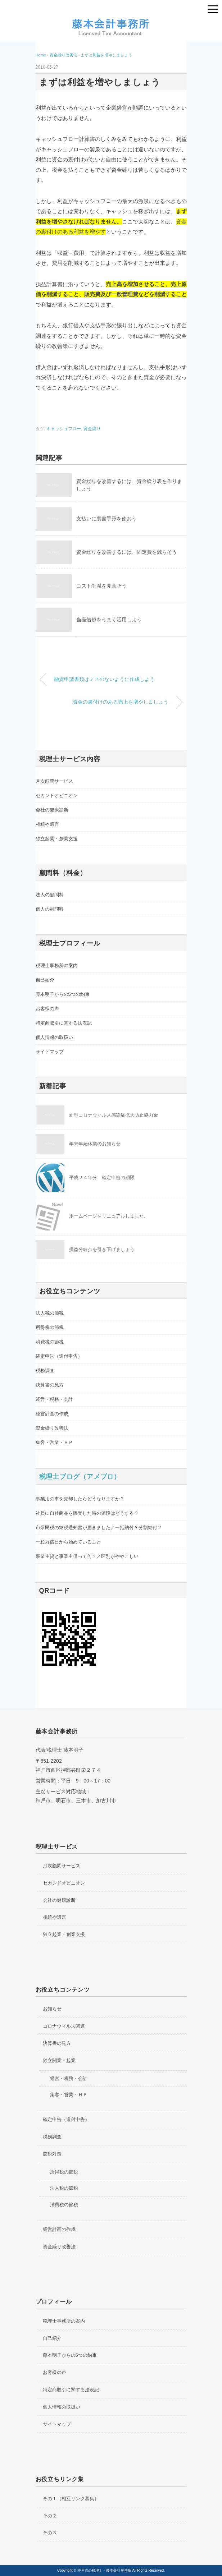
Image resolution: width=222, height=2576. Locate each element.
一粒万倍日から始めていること (68, 1542)
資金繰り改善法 (52, 1428)
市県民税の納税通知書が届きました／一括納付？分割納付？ (99, 1527)
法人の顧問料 (50, 894)
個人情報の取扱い (54, 1037)
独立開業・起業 (59, 2060)
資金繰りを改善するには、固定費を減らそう (126, 552)
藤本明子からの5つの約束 (63, 994)
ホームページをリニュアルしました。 (109, 1216)
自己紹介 (45, 980)
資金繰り (92, 428)
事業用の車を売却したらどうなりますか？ (80, 1498)
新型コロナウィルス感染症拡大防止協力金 (113, 1115)
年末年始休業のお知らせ (95, 1143)
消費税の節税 (50, 1341)
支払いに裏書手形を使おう (106, 518)
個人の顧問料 (50, 909)
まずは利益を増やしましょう (106, 55)
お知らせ (52, 2008)
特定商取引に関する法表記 (64, 1023)
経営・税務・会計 (54, 1399)
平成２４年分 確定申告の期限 (102, 1177)
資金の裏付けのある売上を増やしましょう (120, 702)
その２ (50, 2515)
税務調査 (45, 1370)
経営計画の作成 (52, 1413)
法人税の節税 (50, 1313)
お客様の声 (47, 1008)
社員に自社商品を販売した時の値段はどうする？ (87, 1513)
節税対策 (52, 2154)
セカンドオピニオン (57, 795)
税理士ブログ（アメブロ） (80, 1476)
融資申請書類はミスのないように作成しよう (104, 679)
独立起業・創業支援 (57, 838)
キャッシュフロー (63, 428)
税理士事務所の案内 (57, 965)
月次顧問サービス (54, 781)
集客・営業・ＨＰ (54, 1442)
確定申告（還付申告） (59, 1356)
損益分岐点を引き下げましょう (102, 1249)
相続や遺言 (47, 824)
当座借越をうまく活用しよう (109, 619)
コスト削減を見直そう (101, 586)
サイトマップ (50, 1051)
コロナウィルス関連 (64, 2026)
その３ (50, 2532)
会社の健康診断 (52, 810)
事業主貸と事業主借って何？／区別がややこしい (87, 1556)
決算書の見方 (50, 1385)
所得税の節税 (50, 1327)
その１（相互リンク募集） (71, 2498)
